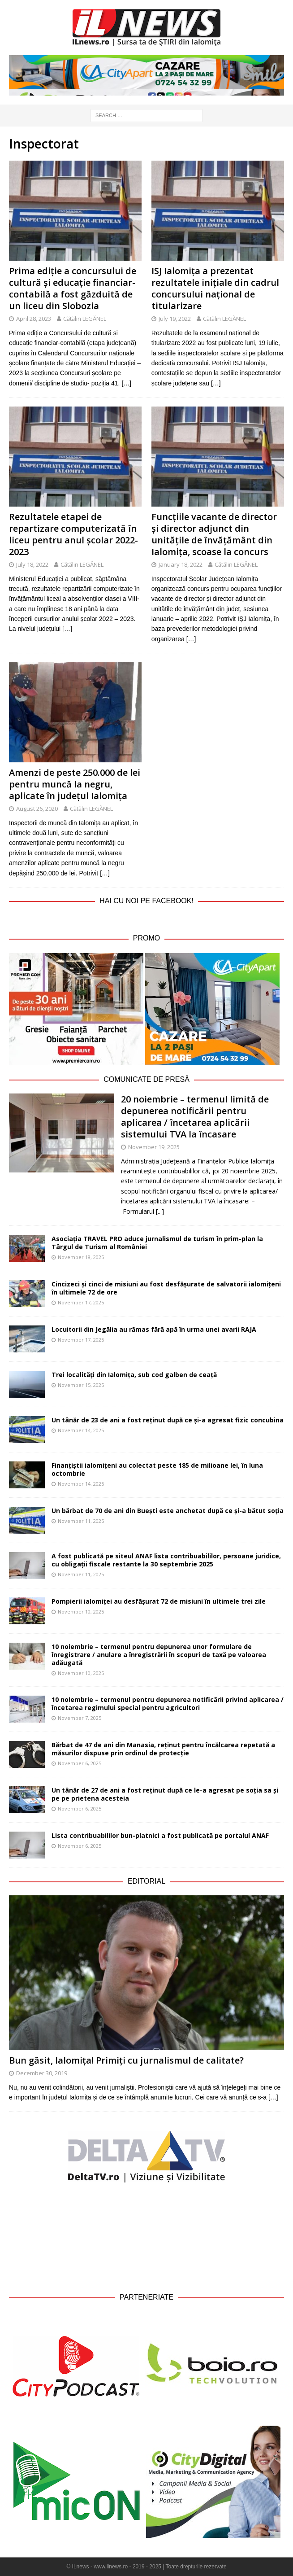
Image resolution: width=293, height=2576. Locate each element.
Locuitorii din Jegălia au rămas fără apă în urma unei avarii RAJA (154, 1329)
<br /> (146, 2236)
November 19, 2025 (154, 1147)
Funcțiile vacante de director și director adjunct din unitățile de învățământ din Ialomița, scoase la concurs (214, 534)
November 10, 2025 (81, 1611)
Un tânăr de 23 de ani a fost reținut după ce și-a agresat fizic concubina (168, 1420)
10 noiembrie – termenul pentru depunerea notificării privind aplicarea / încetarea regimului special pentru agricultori (168, 1703)
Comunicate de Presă (146, 1079)
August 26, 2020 (37, 809)
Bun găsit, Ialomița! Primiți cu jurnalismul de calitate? (126, 2060)
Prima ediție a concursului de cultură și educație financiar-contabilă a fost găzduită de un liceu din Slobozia (72, 288)
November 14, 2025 (81, 1430)
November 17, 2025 (81, 1302)
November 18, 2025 (81, 1257)
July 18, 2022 (32, 564)
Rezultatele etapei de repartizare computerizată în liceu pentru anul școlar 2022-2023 (73, 534)
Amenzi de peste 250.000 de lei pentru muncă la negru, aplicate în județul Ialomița (74, 784)
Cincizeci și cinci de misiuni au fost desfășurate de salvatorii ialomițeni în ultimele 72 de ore (166, 1288)
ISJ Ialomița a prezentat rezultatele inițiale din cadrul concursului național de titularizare (215, 288)
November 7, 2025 (79, 1717)
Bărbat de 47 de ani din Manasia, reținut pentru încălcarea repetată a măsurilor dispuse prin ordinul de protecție (163, 1749)
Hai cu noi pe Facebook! (146, 901)
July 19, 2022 (175, 319)
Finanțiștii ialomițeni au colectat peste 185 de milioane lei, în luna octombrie (157, 1469)
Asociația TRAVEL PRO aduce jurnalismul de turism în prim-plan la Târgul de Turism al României (157, 1242)
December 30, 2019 (41, 2073)
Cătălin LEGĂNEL (84, 319)
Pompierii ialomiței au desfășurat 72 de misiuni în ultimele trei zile (159, 1601)
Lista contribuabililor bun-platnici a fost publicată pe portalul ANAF (160, 1835)
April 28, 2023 (33, 319)
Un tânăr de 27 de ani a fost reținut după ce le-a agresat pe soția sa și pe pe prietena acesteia (165, 1794)
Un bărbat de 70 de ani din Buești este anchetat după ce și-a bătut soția (168, 1510)
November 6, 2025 (79, 1763)
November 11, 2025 (81, 1521)
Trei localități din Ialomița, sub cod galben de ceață (134, 1374)
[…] (126, 383)
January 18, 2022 (181, 564)
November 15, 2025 (81, 1385)
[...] (160, 1211)
